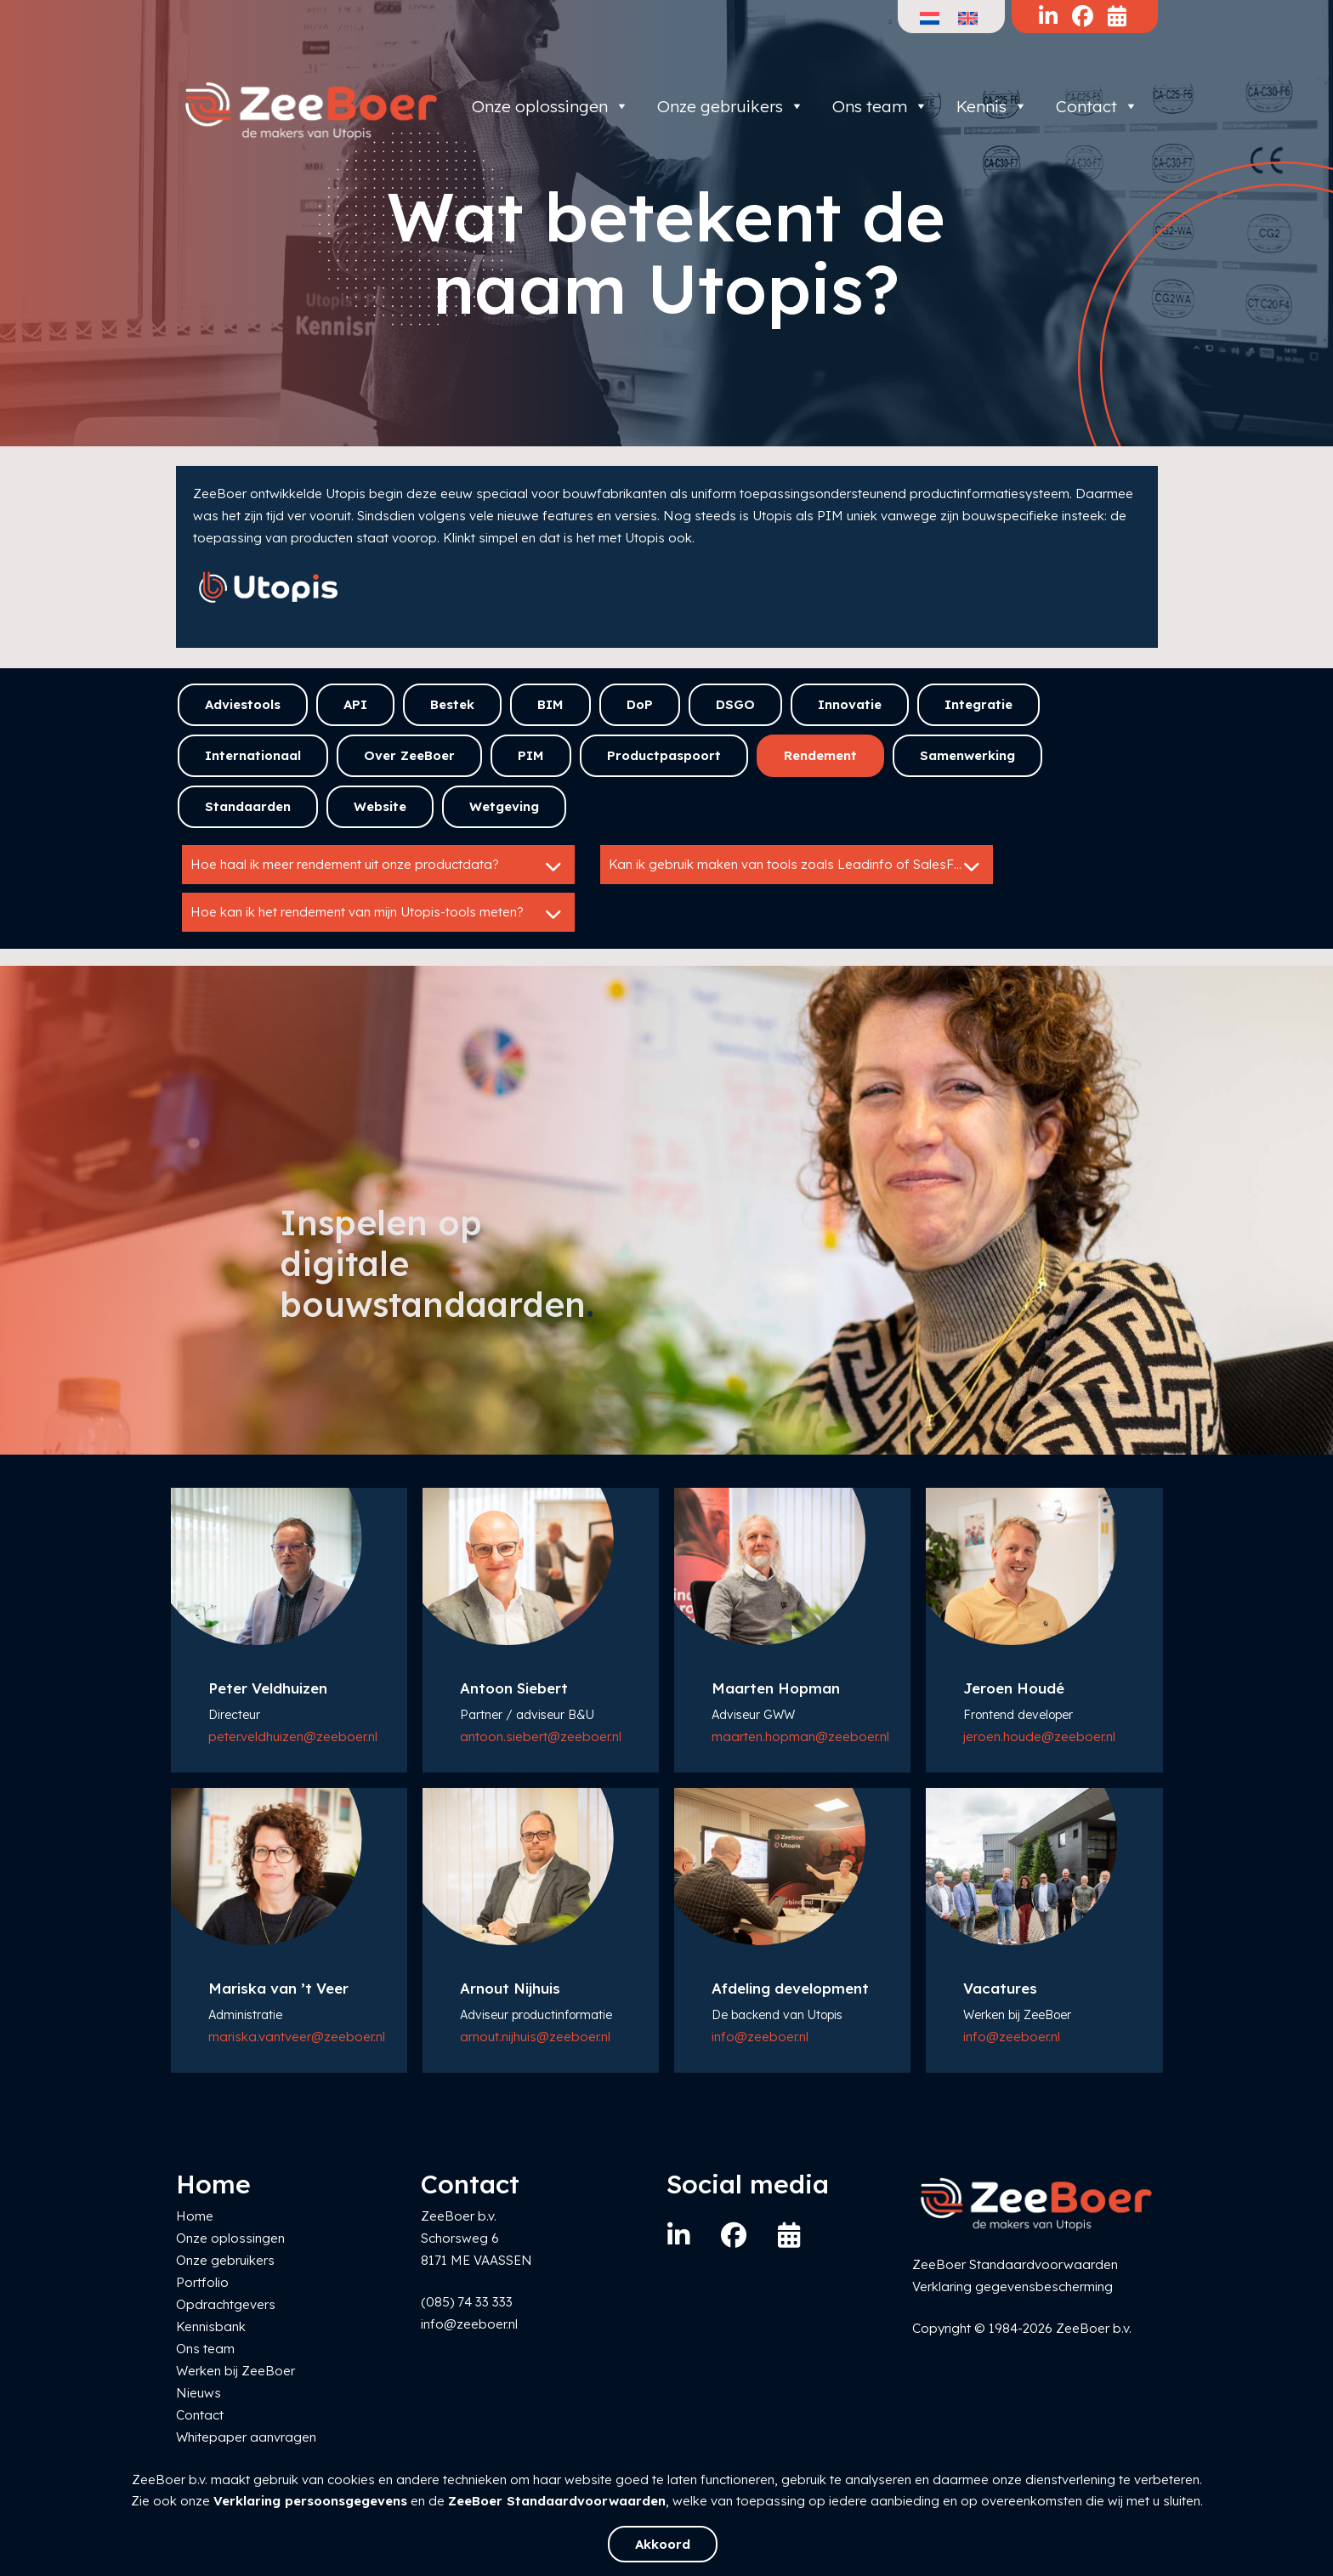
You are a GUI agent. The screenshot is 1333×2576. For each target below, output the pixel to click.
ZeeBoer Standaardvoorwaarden (557, 2501)
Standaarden (248, 806)
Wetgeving (504, 806)
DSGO (735, 704)
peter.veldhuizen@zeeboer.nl (292, 1736)
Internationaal (253, 755)
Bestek (452, 704)
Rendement (820, 755)
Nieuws (198, 2393)
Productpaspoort (664, 755)
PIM (531, 755)
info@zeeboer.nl (760, 2036)
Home (194, 2216)
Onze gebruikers (730, 106)
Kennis (992, 106)
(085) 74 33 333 (467, 2302)
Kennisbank (211, 2326)
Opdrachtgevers (225, 2304)
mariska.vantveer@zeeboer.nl (296, 2036)
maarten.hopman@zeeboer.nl (800, 1736)
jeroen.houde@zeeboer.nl (1039, 1736)
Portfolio (202, 2282)
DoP (640, 704)
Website (380, 806)
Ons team (880, 106)
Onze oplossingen (550, 106)
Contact (1097, 106)
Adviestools (243, 704)
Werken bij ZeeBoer (235, 2371)
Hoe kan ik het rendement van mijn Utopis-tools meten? (378, 914)
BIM (550, 704)
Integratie (978, 704)
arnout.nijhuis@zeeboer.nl (535, 2036)
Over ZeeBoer (409, 755)
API (355, 704)
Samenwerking (967, 755)
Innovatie (850, 704)
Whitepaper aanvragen (246, 2437)
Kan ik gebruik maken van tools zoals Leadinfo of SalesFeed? (796, 866)
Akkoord (662, 2544)
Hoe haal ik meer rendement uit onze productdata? (378, 866)
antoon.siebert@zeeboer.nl (540, 1736)
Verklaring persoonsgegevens (310, 2501)
